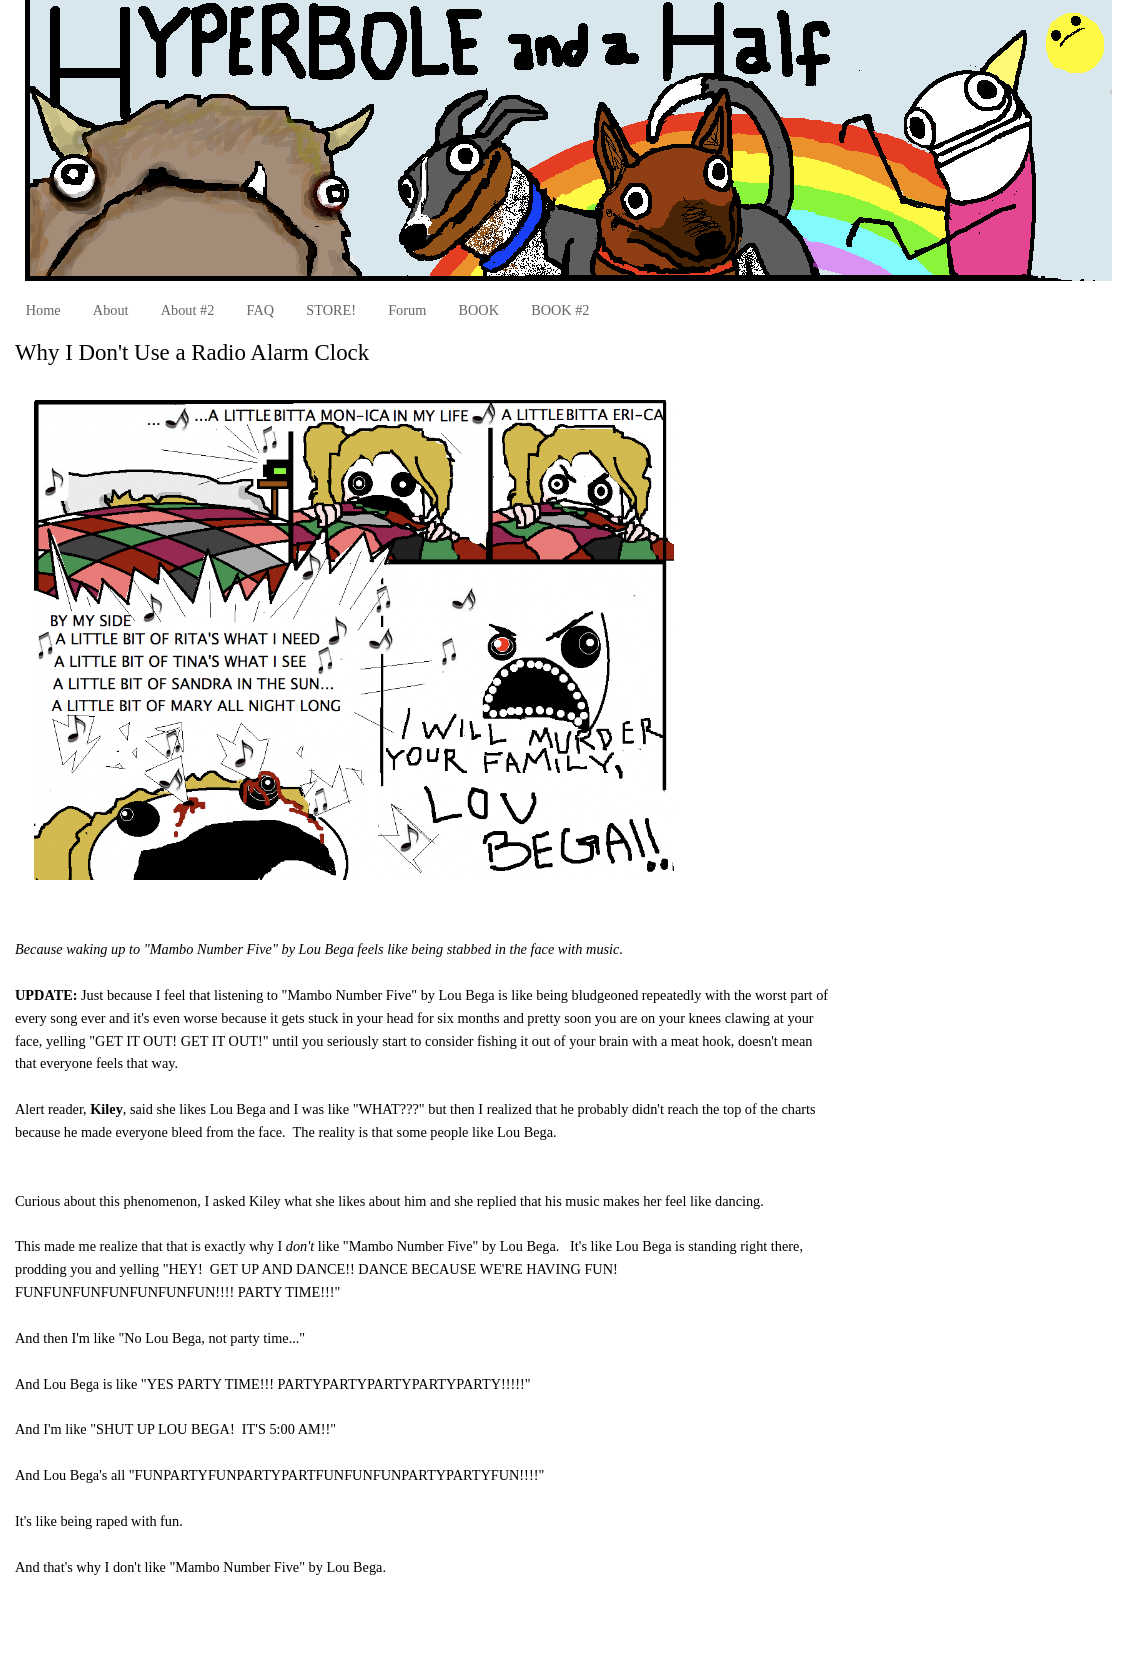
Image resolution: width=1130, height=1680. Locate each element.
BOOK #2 (560, 310)
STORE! (331, 310)
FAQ (261, 310)
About (111, 310)
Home (43, 310)
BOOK (478, 310)
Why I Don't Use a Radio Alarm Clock (192, 352)
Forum (407, 310)
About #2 (188, 310)
